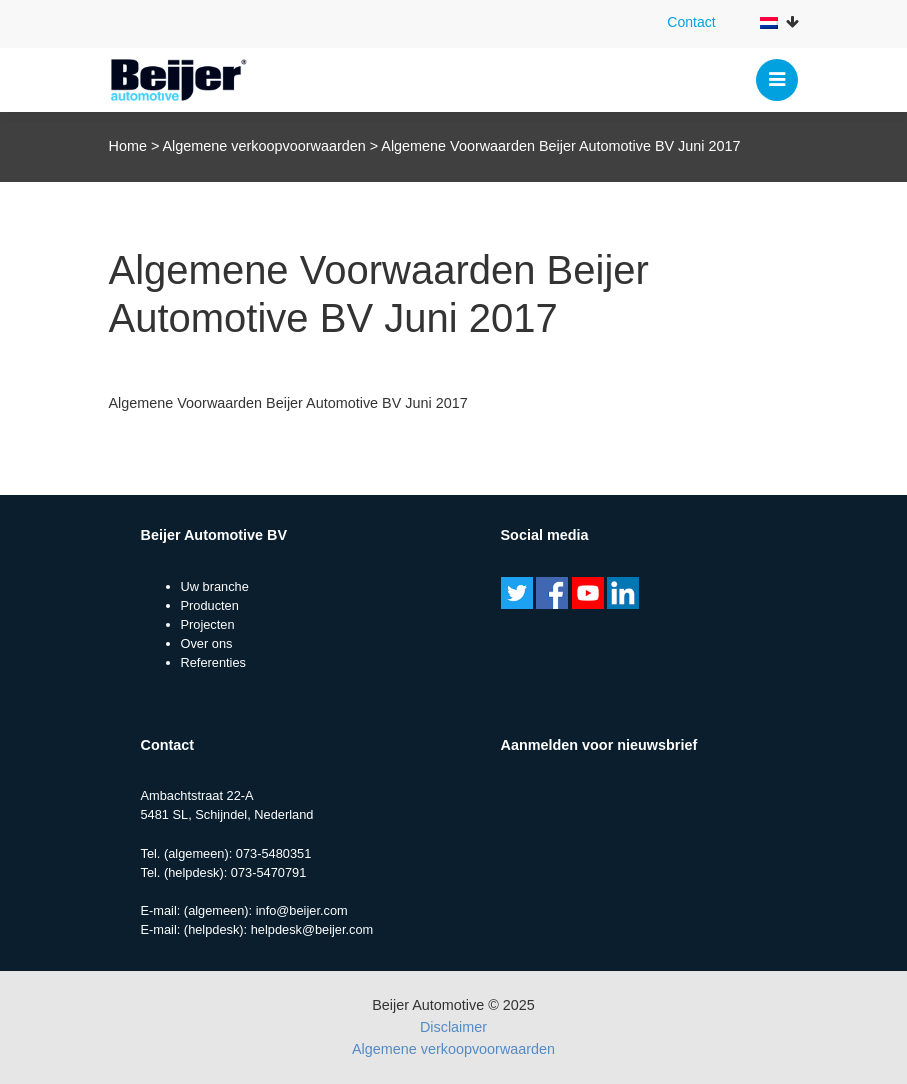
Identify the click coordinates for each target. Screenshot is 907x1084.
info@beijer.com (302, 910)
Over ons (207, 643)
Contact (691, 22)
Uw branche (215, 586)
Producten (210, 605)
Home (128, 146)
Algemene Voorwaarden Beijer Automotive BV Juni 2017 (288, 403)
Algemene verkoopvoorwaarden (264, 146)
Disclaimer (453, 1027)
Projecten (208, 624)
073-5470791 (268, 872)
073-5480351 (273, 853)
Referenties (213, 662)
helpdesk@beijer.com (312, 929)
